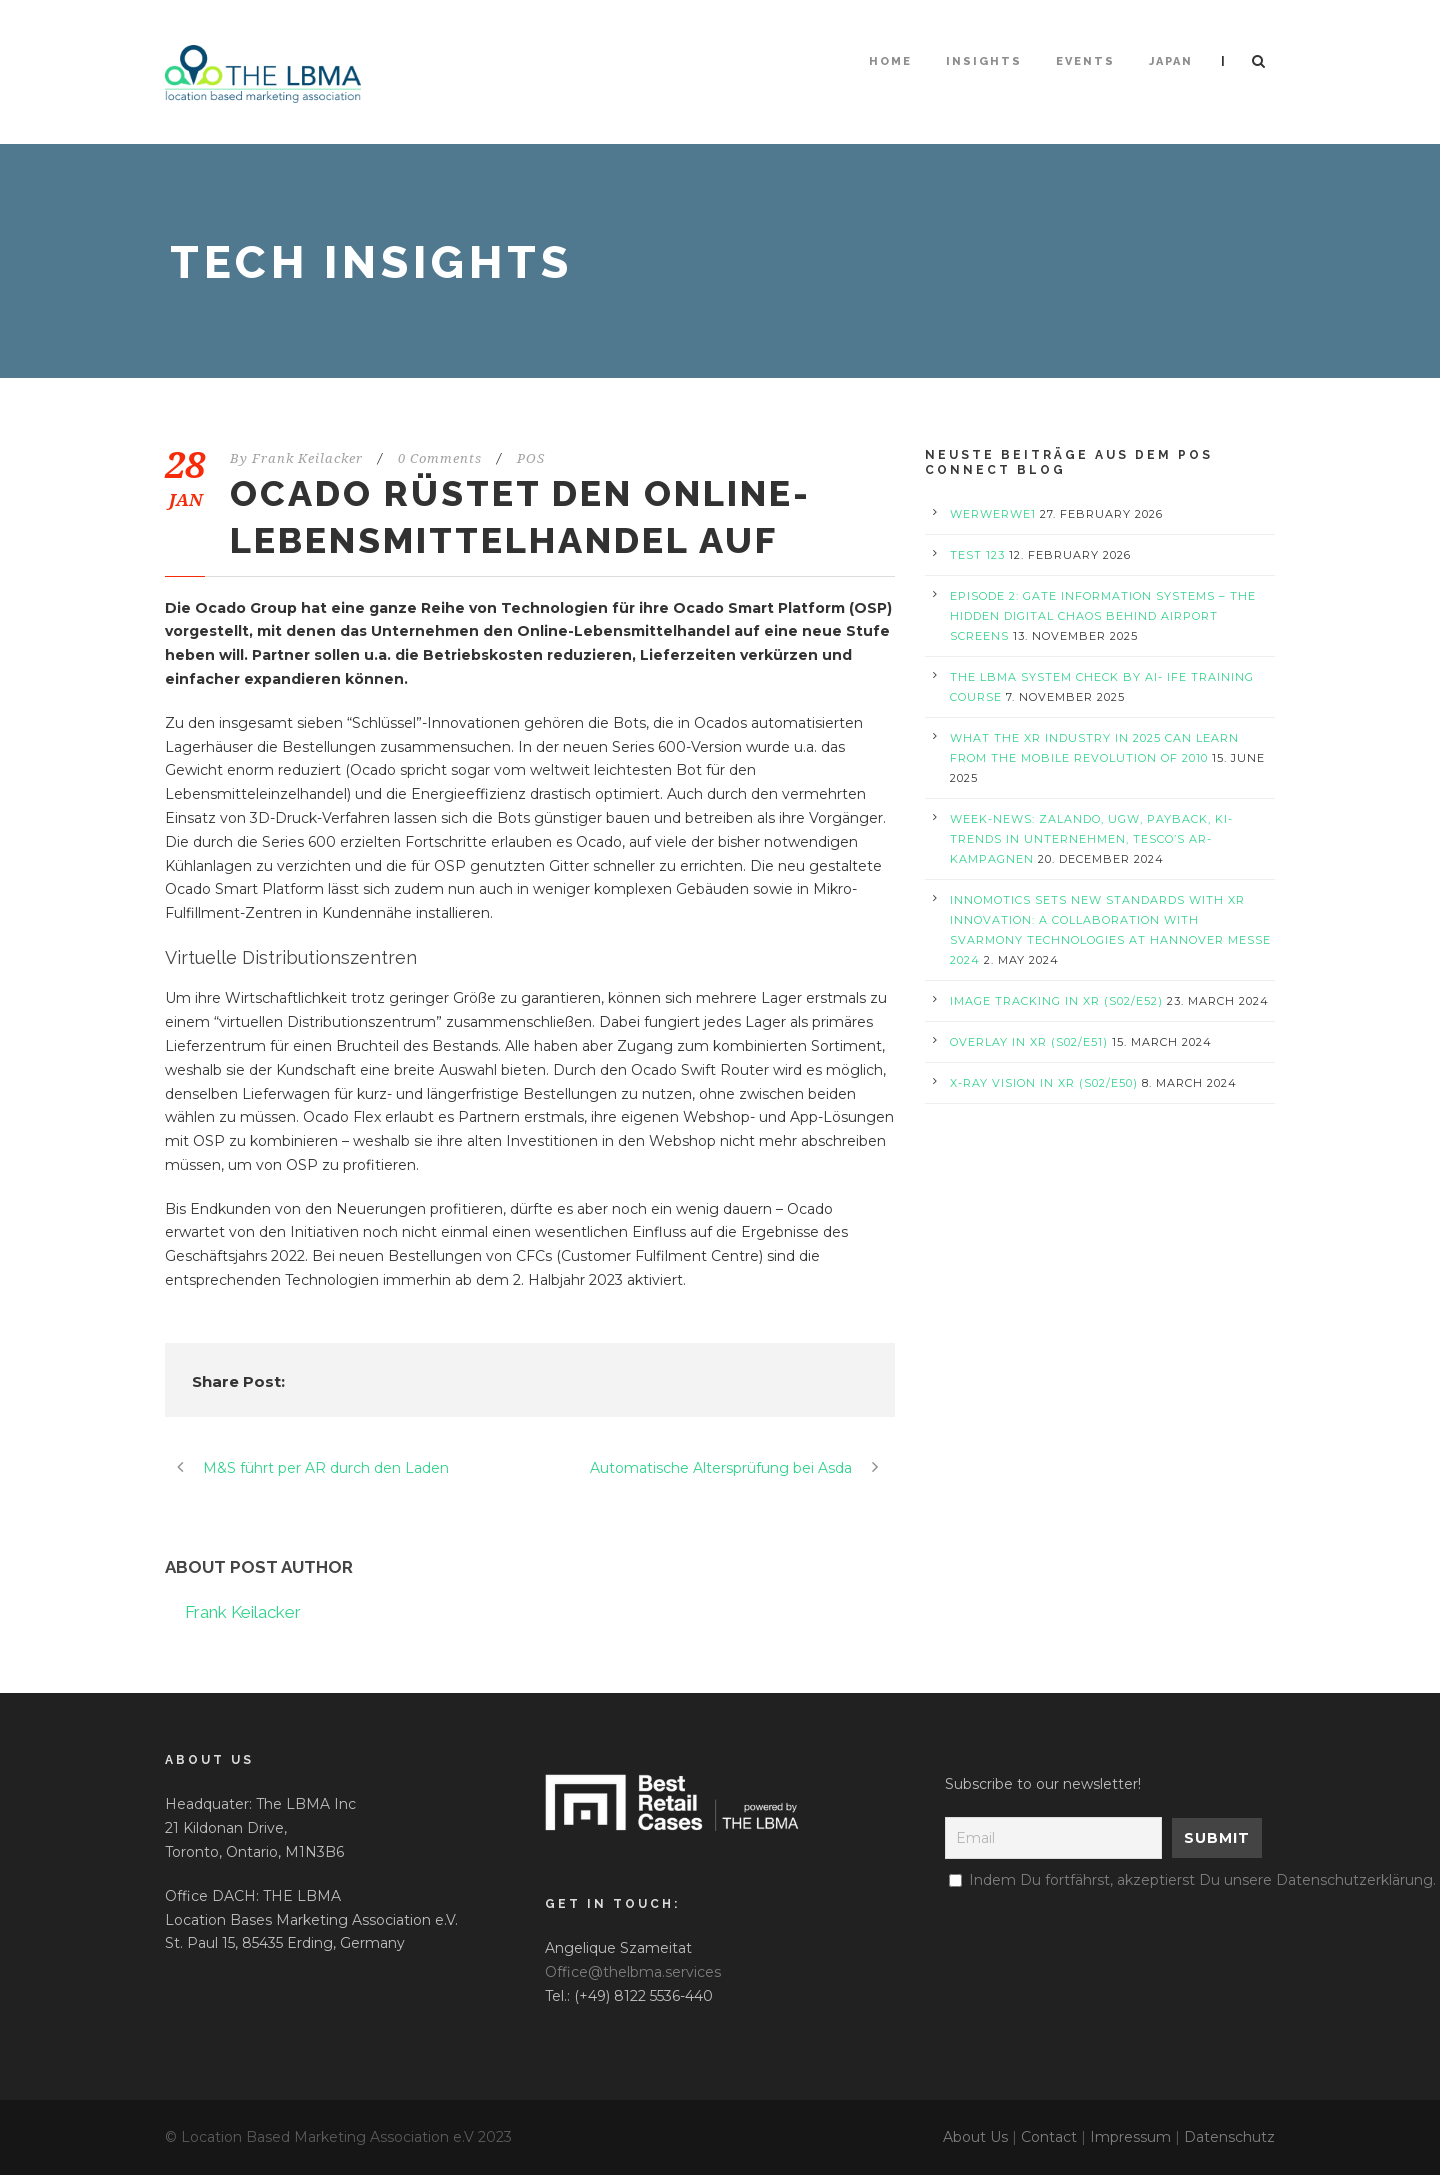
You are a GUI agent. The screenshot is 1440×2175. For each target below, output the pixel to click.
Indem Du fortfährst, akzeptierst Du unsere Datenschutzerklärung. (1202, 1880)
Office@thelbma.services (633, 1972)
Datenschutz (1229, 2137)
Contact (1049, 2137)
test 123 (977, 555)
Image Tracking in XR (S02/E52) (1056, 1001)
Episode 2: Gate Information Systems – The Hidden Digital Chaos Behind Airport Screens (1103, 616)
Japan (1171, 61)
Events (1085, 61)
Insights (984, 61)
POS (531, 458)
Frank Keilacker (307, 458)
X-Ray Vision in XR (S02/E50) (1044, 1083)
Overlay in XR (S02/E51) (1029, 1042)
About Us (975, 2137)
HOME (890, 61)
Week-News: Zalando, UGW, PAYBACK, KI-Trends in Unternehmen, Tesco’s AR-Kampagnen (1091, 839)
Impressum (1130, 2137)
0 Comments (440, 458)
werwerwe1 (993, 514)
